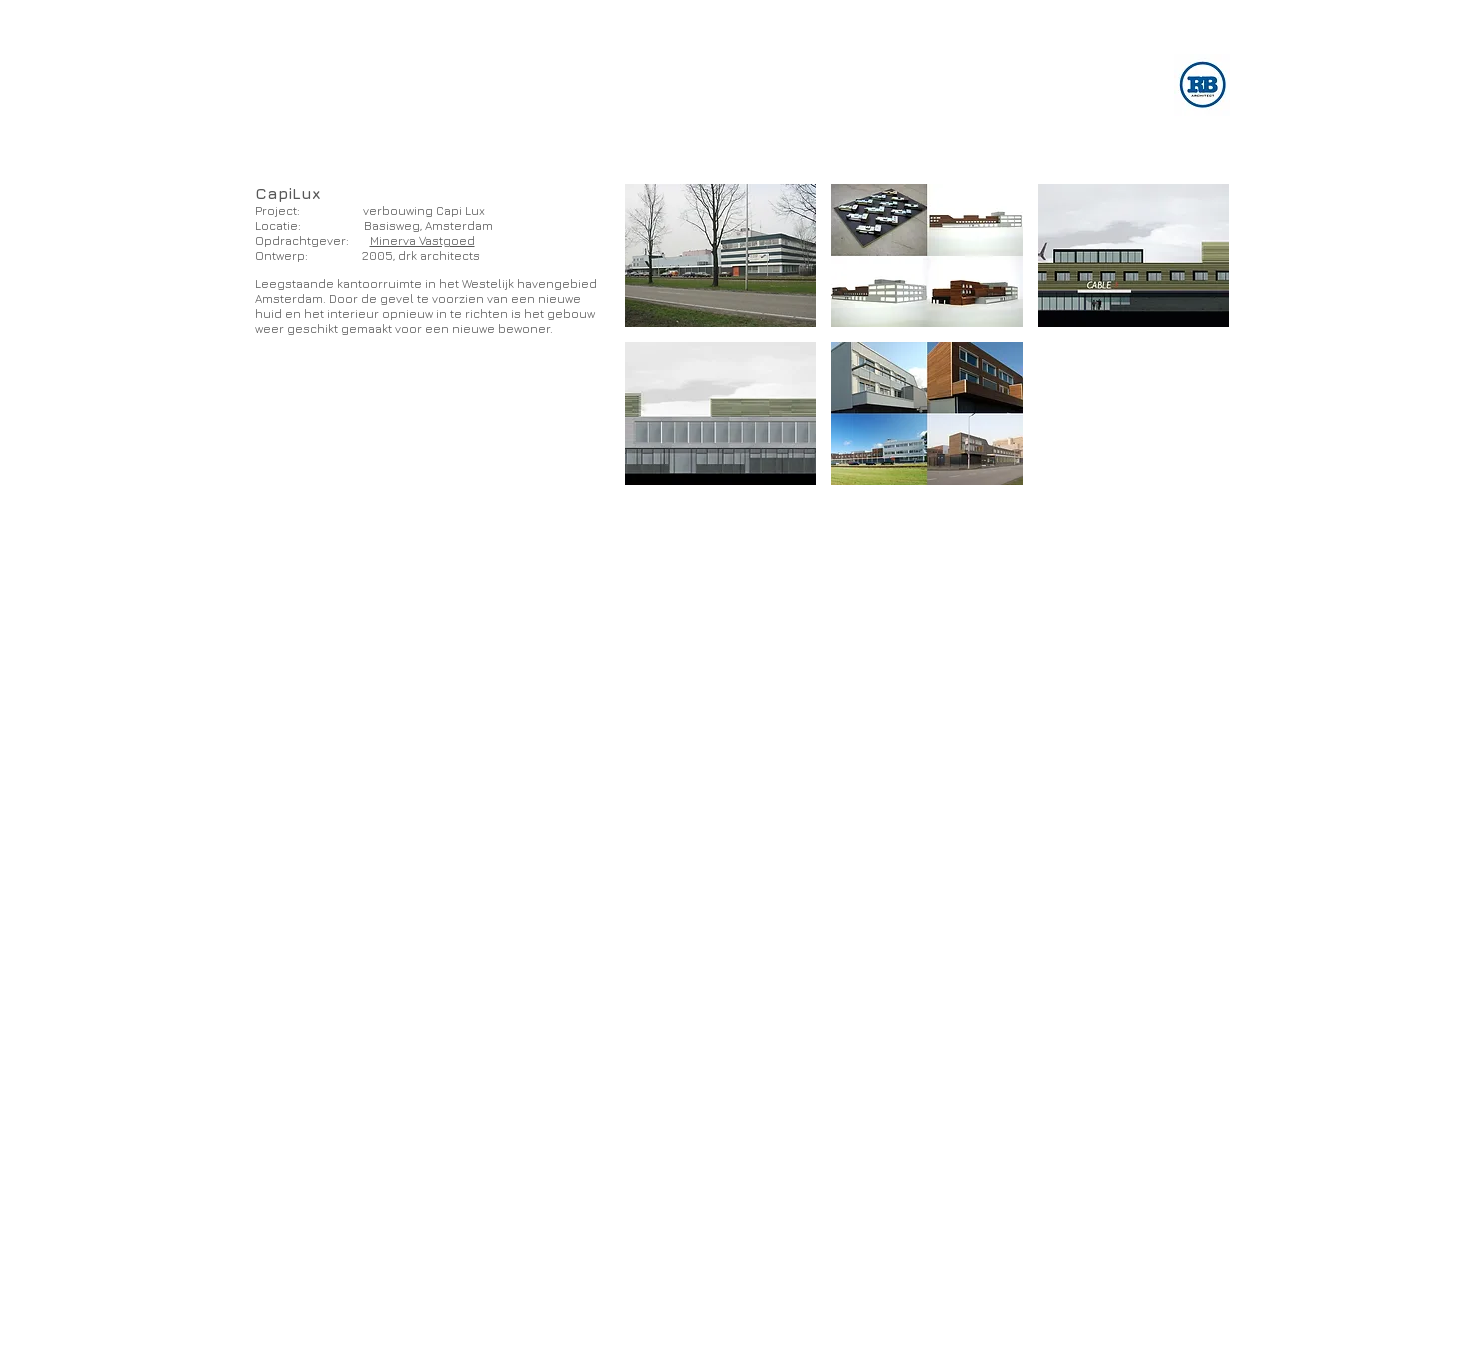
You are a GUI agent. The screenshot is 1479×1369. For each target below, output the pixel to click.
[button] (721, 255)
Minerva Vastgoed (422, 240)
